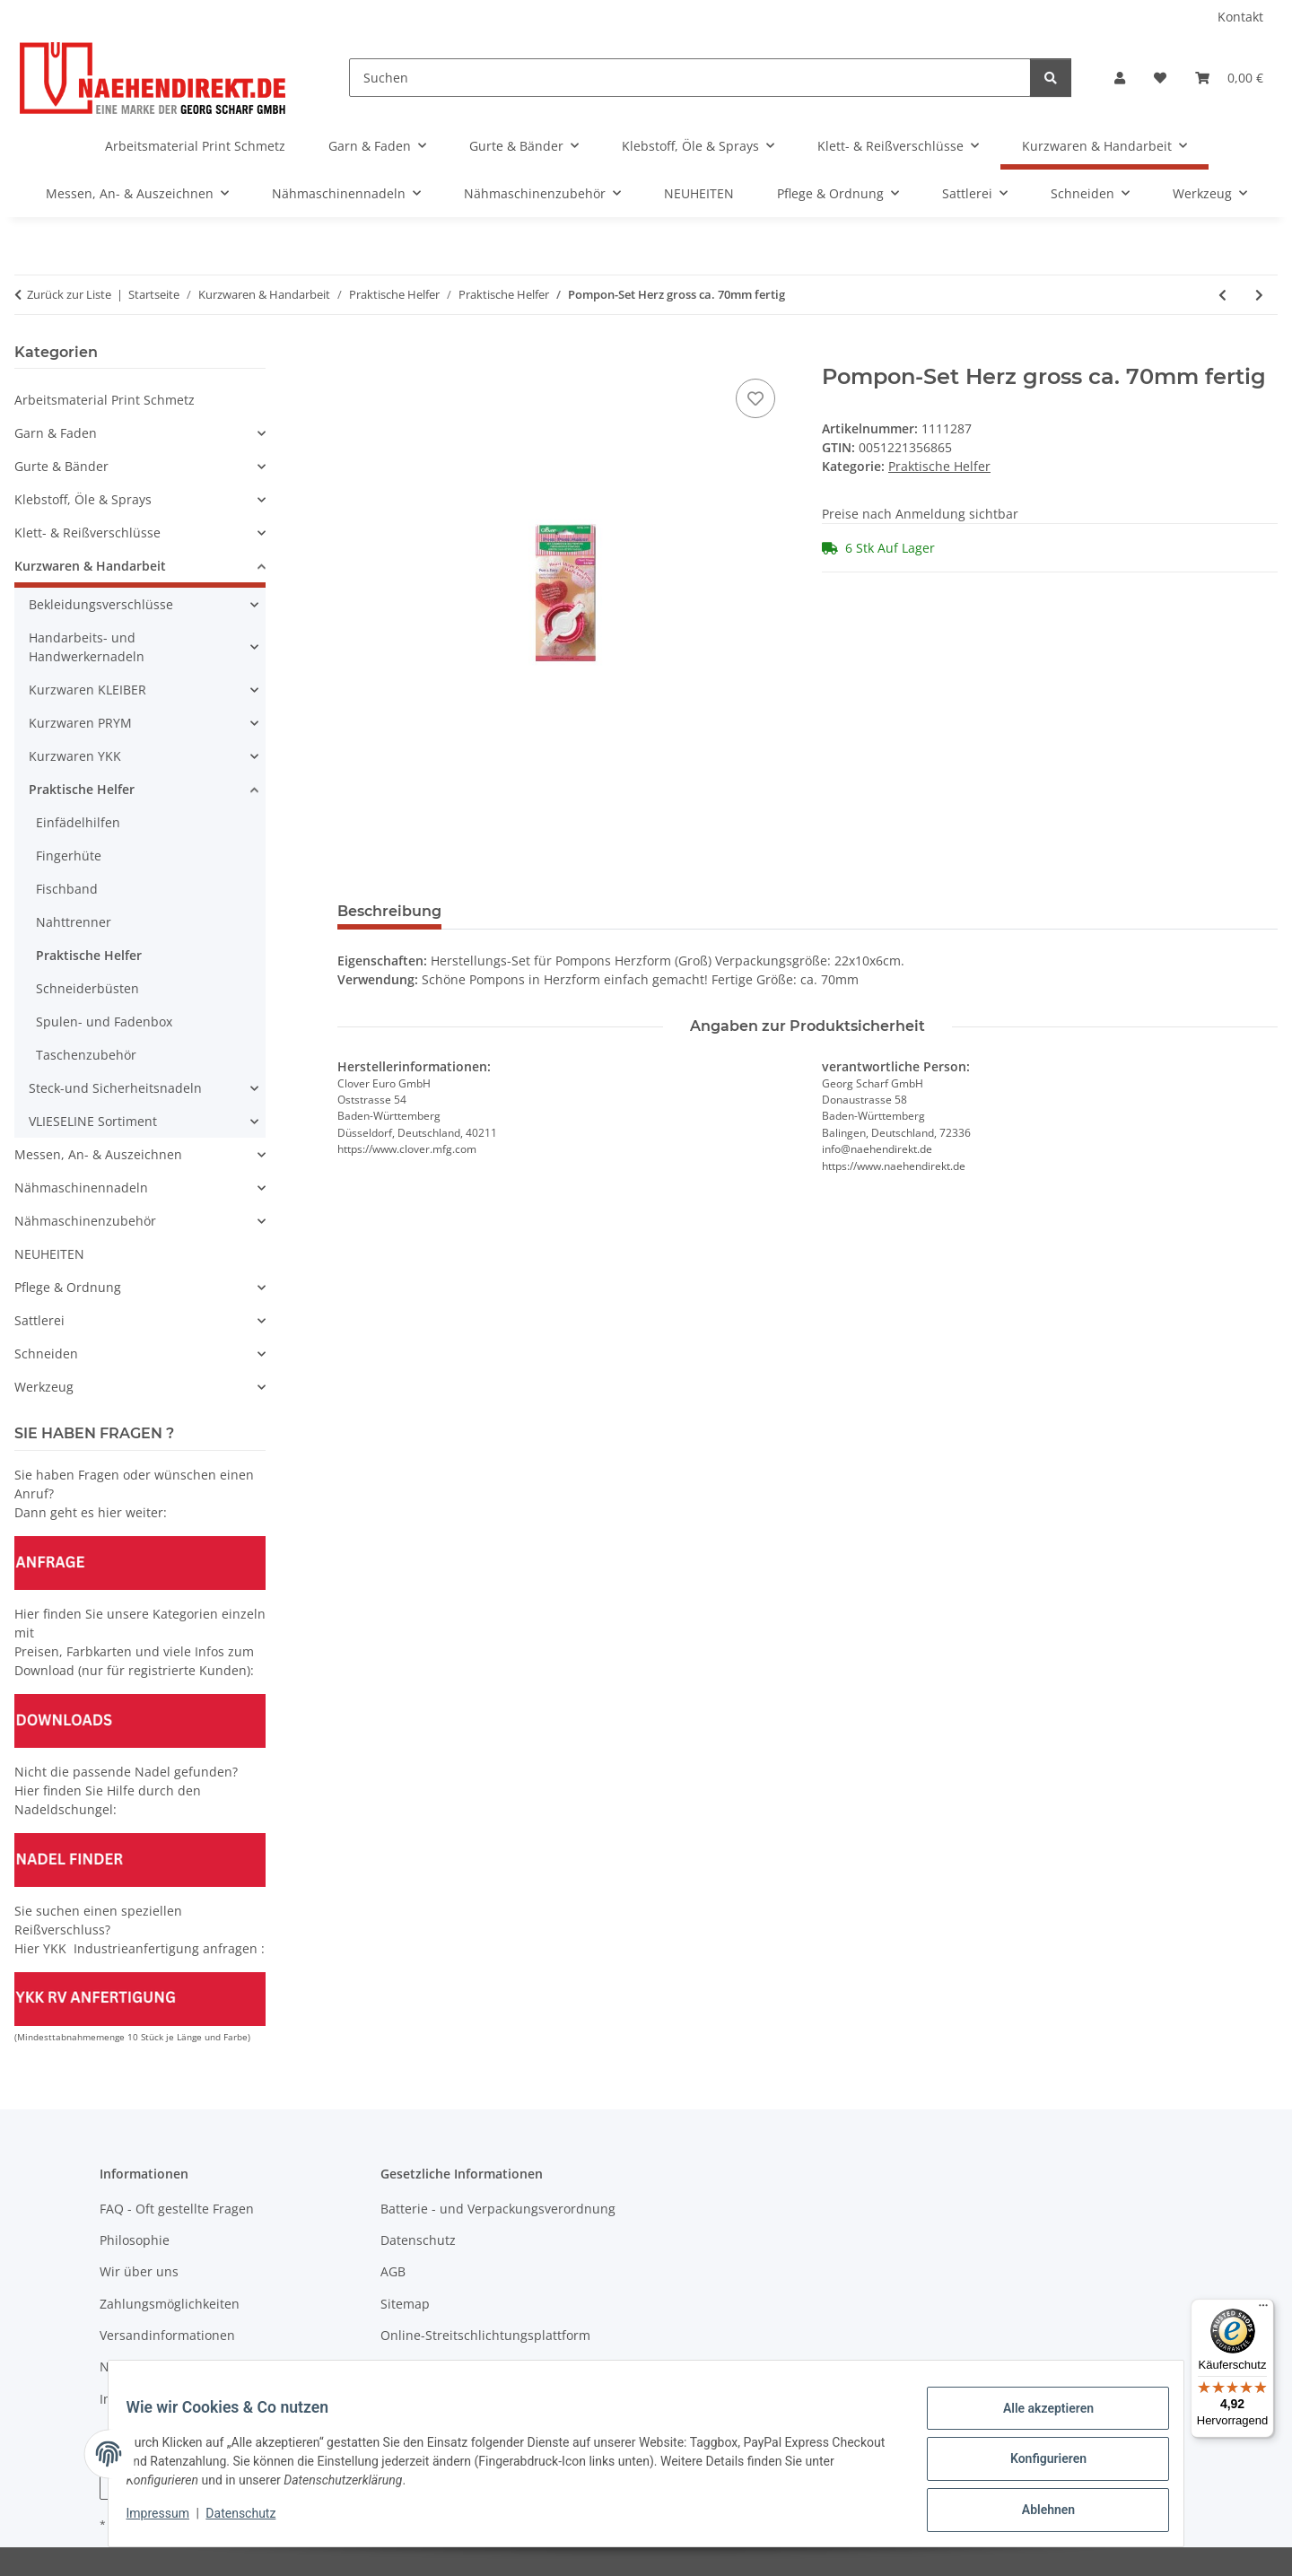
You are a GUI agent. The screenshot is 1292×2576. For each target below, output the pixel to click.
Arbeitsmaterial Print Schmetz (104, 399)
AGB (393, 2271)
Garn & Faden (55, 432)
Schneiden (46, 1353)
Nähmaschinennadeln (81, 1187)
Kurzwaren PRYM (80, 722)
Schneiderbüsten (87, 988)
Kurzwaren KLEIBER (87, 689)
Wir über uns (139, 2271)
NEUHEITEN (49, 1253)
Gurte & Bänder (61, 466)
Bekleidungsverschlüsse (101, 604)
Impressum (168, 2520)
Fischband (67, 888)
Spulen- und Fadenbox (104, 1021)
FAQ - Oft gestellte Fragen (177, 2208)
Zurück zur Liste (69, 294)
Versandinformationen (167, 2335)
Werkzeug (44, 1386)
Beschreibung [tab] (389, 911)
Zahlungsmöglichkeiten (170, 2303)
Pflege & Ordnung (67, 1287)
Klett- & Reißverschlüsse (87, 532)
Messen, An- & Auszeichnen (98, 1154)
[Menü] (1263, 2309)
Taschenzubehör (86, 1054)
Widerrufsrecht (426, 2366)
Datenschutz (252, 2520)
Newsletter (132, 2366)
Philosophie (135, 2240)
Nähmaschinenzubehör (85, 1220)
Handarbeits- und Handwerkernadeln (86, 647)
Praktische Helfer (939, 466)
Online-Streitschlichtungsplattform (485, 2335)
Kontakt (1240, 16)
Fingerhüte (68, 855)
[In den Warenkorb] (351, 354)
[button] (1119, 78)
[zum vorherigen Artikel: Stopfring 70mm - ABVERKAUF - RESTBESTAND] (1222, 294)
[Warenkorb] (1229, 78)
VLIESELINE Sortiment (93, 1121)
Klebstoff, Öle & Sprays (83, 499)
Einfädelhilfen (78, 822)
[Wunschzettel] (1160, 78)
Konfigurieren (1037, 2465)
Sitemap (405, 2303)
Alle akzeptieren (1036, 2419)
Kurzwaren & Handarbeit (90, 565)
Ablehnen (1036, 2512)
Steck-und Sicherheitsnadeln (115, 1087)
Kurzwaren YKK (75, 755)
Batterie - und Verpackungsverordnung (497, 2208)
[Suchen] (690, 77)
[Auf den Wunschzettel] (755, 398)
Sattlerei (39, 1320)
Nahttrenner (73, 921)
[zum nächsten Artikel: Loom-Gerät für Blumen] (1259, 294)
